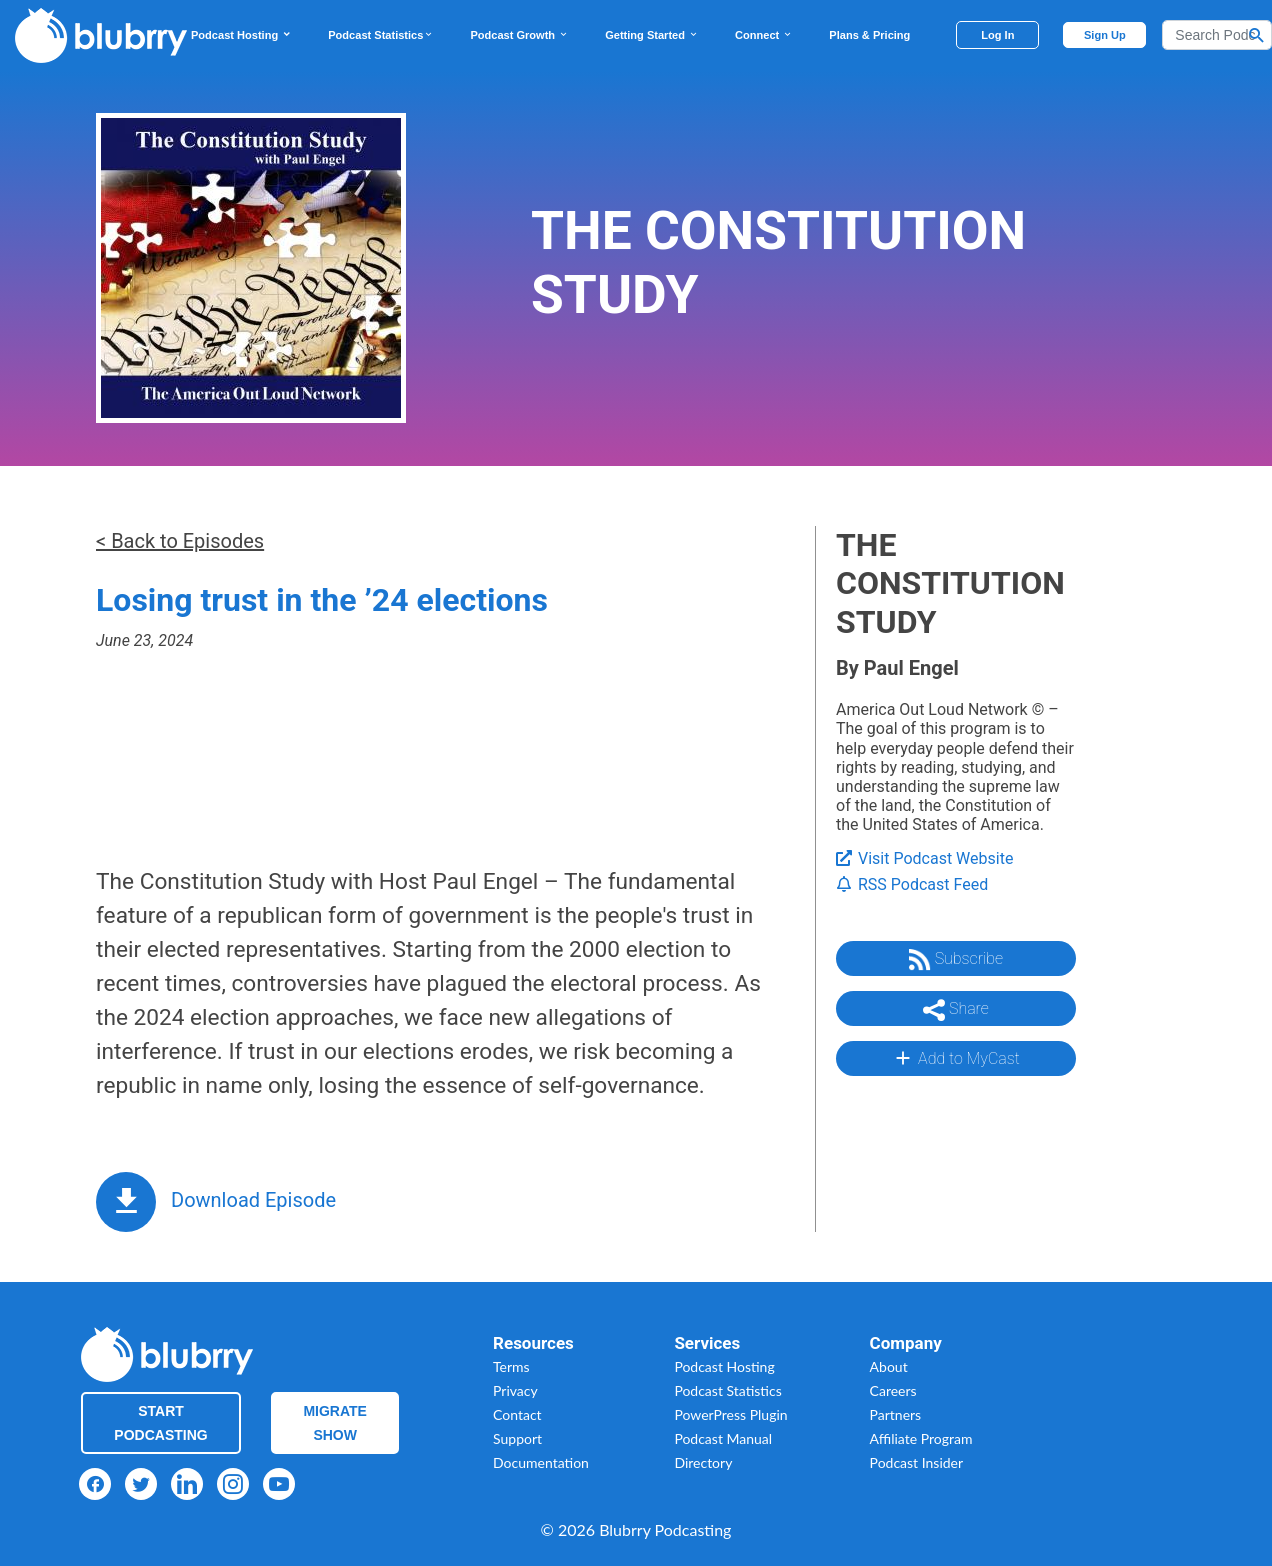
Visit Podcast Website (924, 858)
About (889, 1366)
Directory (703, 1462)
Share (956, 1010)
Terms (511, 1366)
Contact (517, 1414)
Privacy (515, 1390)
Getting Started (652, 35)
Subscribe (956, 960)
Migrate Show (335, 1423)
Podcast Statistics (381, 35)
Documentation (541, 1462)
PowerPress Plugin (730, 1414)
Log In (997, 35)
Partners (896, 1414)
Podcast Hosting (241, 35)
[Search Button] (1257, 35)
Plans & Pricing (869, 35)
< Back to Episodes (180, 541)
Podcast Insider (917, 1462)
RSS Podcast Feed (912, 884)
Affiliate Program (921, 1438)
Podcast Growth (519, 35)
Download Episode (253, 1200)
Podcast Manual (723, 1438)
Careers (893, 1390)
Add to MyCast (955, 1058)
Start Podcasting (160, 1423)
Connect (764, 35)
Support (517, 1438)
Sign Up (1105, 35)
